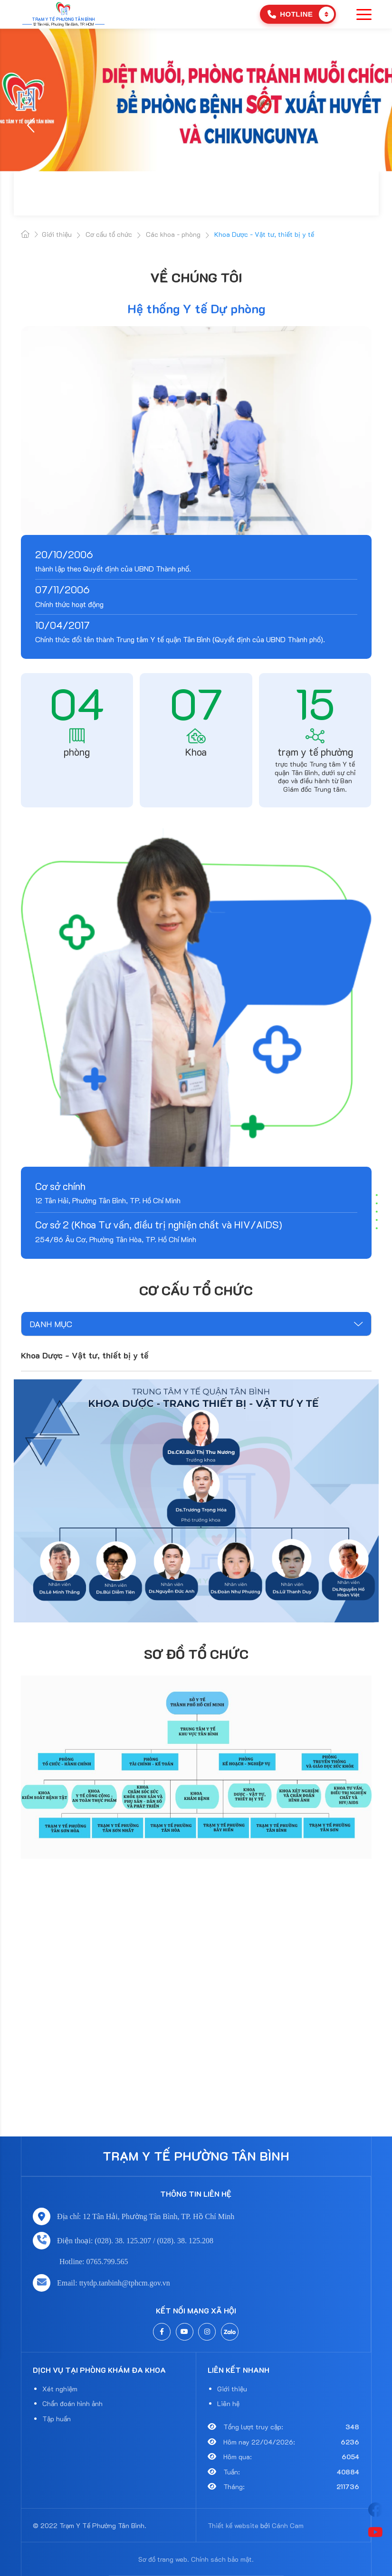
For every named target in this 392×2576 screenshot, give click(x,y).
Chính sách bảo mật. (222, 2559)
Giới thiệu (232, 2388)
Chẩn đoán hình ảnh (72, 2403)
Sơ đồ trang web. (163, 2559)
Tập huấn (56, 2418)
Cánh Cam (288, 2525)
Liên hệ (228, 2403)
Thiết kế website (233, 2525)
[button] (31, 125)
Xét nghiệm (59, 2388)
